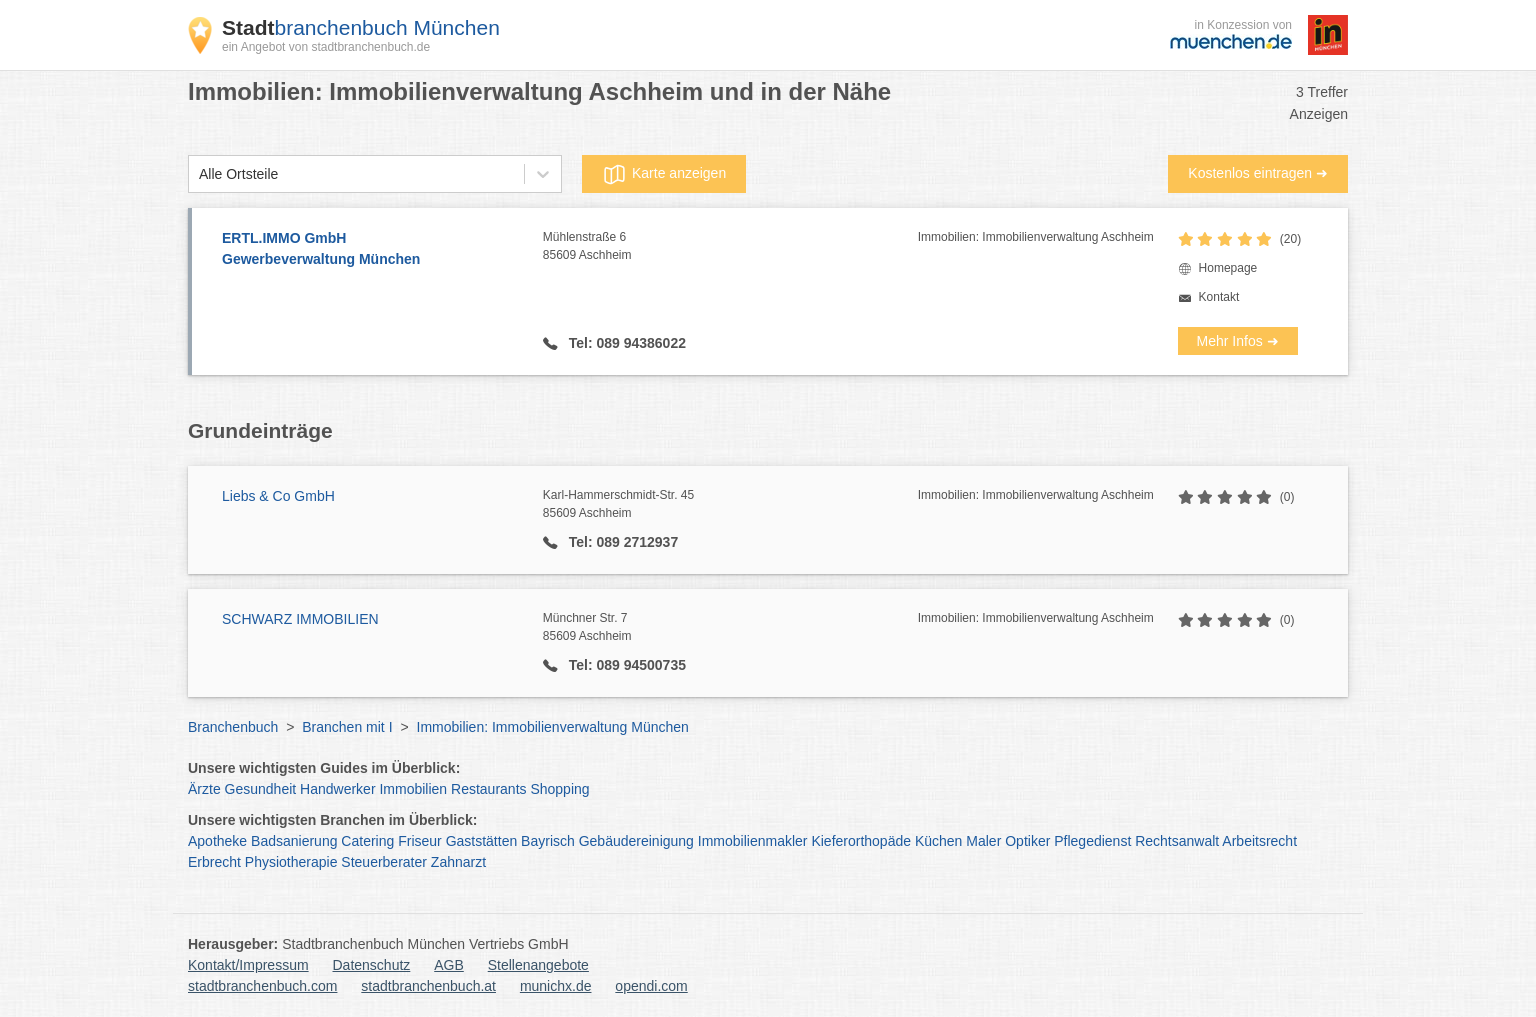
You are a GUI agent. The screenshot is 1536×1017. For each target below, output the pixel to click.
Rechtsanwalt (1177, 841)
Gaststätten (482, 841)
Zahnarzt (458, 862)
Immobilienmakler (753, 841)
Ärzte (204, 789)
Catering (367, 841)
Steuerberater (384, 862)
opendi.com (651, 986)
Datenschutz (372, 965)
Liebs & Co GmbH (278, 496)
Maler (983, 841)
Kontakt (1219, 297)
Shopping (559, 789)
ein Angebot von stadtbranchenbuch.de (326, 47)
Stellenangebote (538, 965)
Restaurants (488, 789)
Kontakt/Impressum (248, 965)
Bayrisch (548, 841)
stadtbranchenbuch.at (428, 986)
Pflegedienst (1092, 841)
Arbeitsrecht (1259, 841)
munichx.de (556, 986)
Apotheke (217, 841)
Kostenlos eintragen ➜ (1258, 173)
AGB (449, 965)
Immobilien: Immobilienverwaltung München (553, 727)
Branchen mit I (347, 727)
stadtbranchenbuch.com (262, 986)
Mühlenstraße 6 (730, 247)
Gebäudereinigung (636, 841)
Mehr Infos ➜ (1238, 341)
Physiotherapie (291, 862)
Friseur (420, 841)
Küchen (938, 841)
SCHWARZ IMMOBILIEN (300, 619)
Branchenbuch (233, 727)
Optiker (1027, 841)
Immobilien (413, 789)
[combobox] (199, 174)
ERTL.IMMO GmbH (372, 250)
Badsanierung (294, 841)
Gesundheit (261, 789)
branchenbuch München (361, 27)
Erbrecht (214, 862)
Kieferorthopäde (861, 841)
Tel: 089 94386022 (625, 343)
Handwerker (337, 789)
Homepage (1228, 268)
